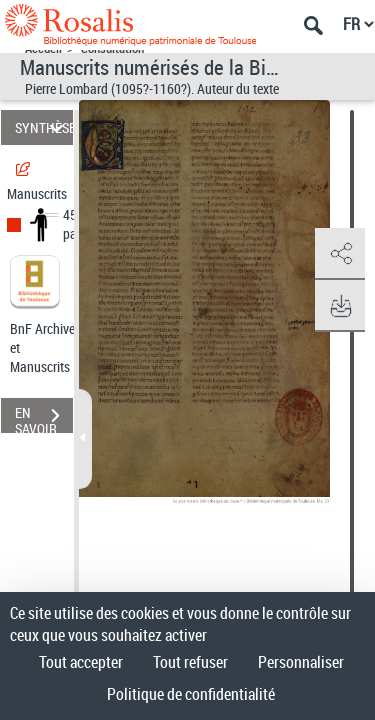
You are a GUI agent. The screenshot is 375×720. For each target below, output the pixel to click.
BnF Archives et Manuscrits (48, 347)
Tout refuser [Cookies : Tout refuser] (190, 662)
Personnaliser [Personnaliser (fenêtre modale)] (301, 662)
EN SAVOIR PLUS (44, 418)
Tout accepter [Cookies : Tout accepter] (81, 662)
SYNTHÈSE (44, 127)
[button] (340, 254)
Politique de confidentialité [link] (191, 694)
